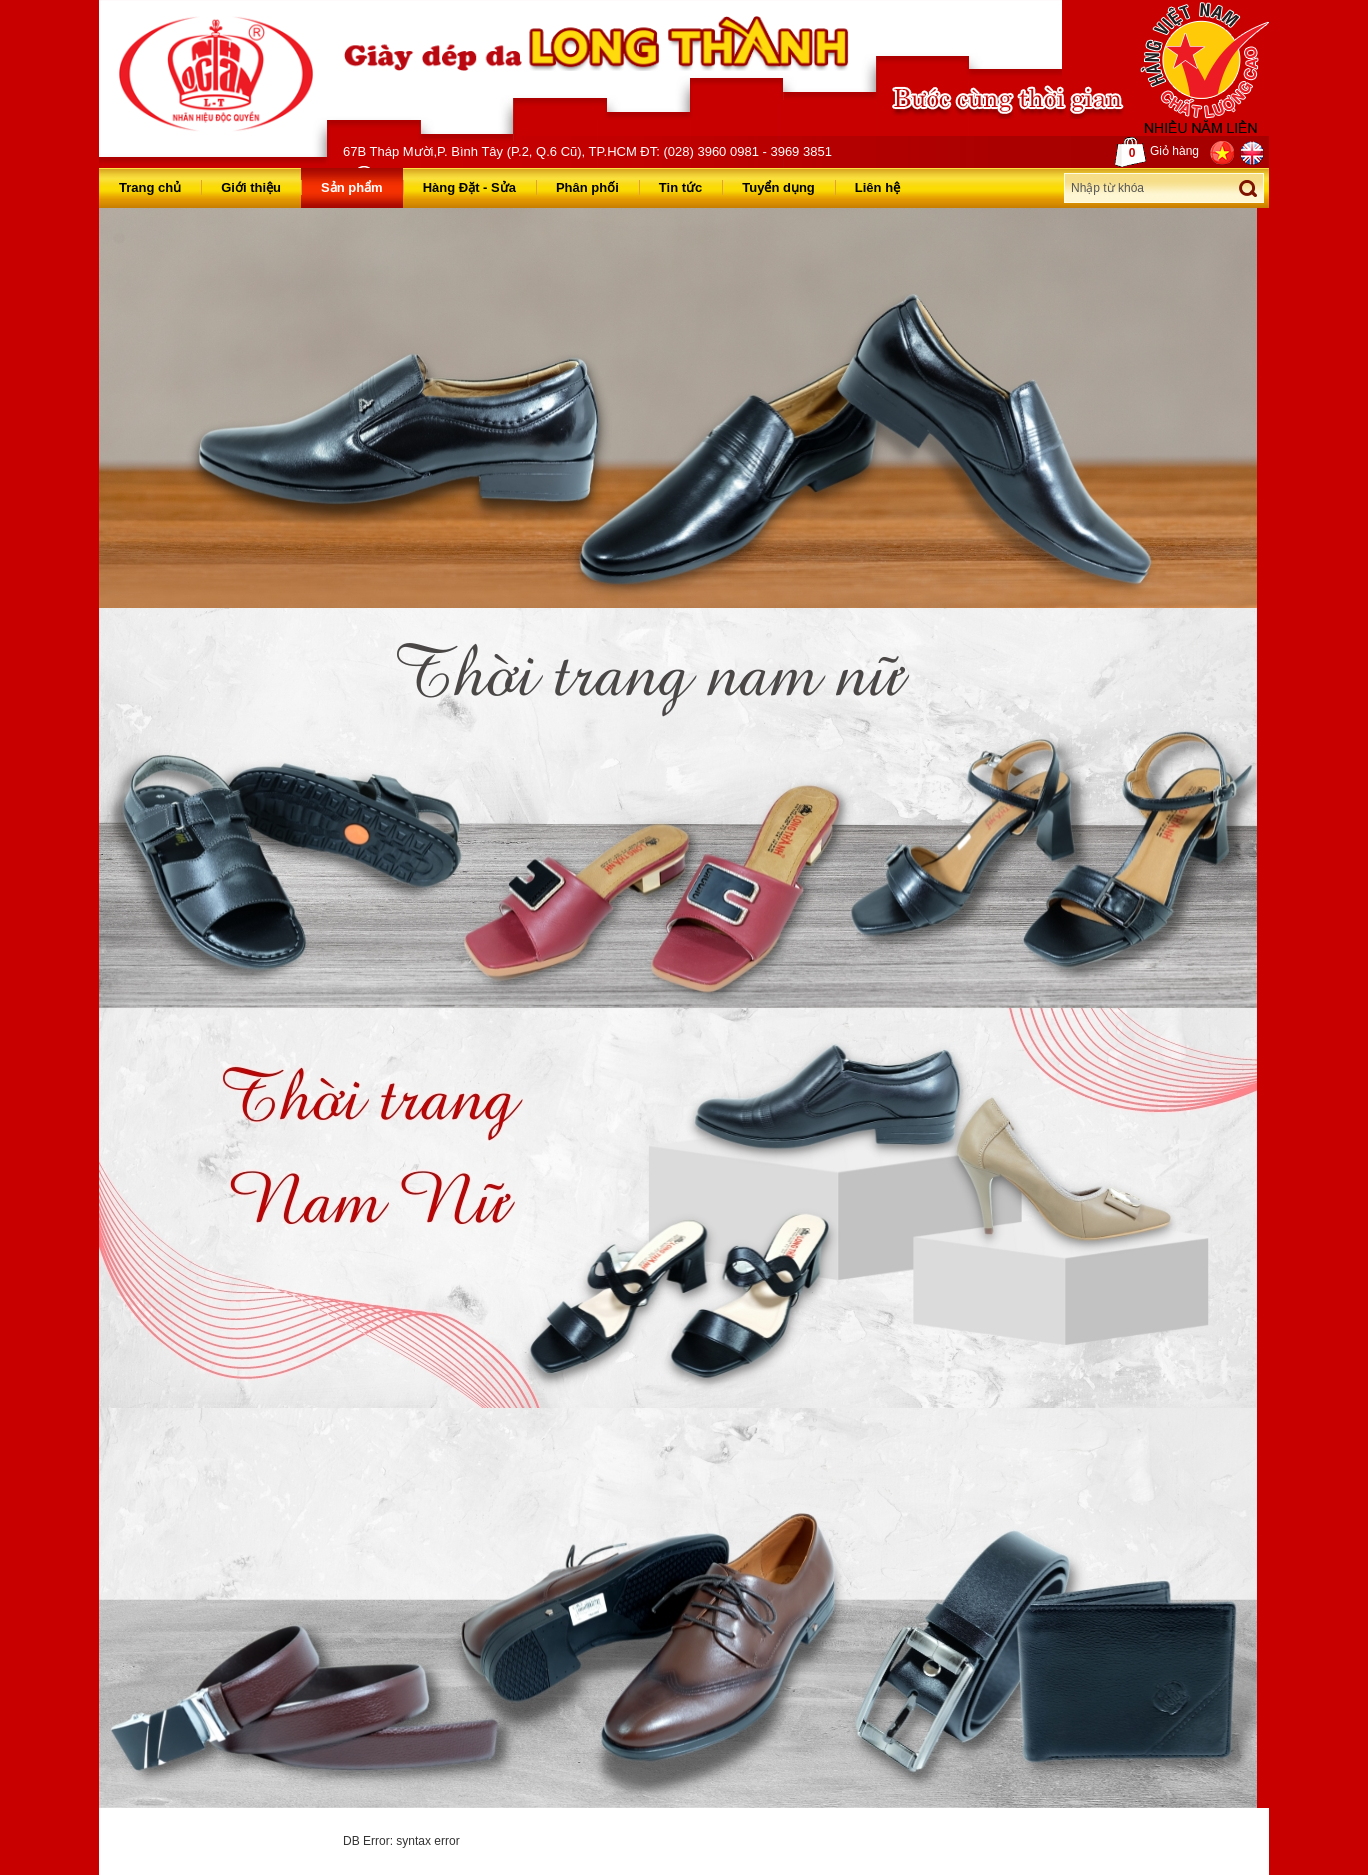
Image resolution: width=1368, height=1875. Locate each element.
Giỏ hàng (1157, 152)
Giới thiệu (251, 187)
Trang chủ (150, 187)
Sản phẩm (352, 187)
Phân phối (587, 187)
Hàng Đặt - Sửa (469, 187)
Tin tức (680, 187)
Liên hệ (877, 187)
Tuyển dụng (778, 187)
